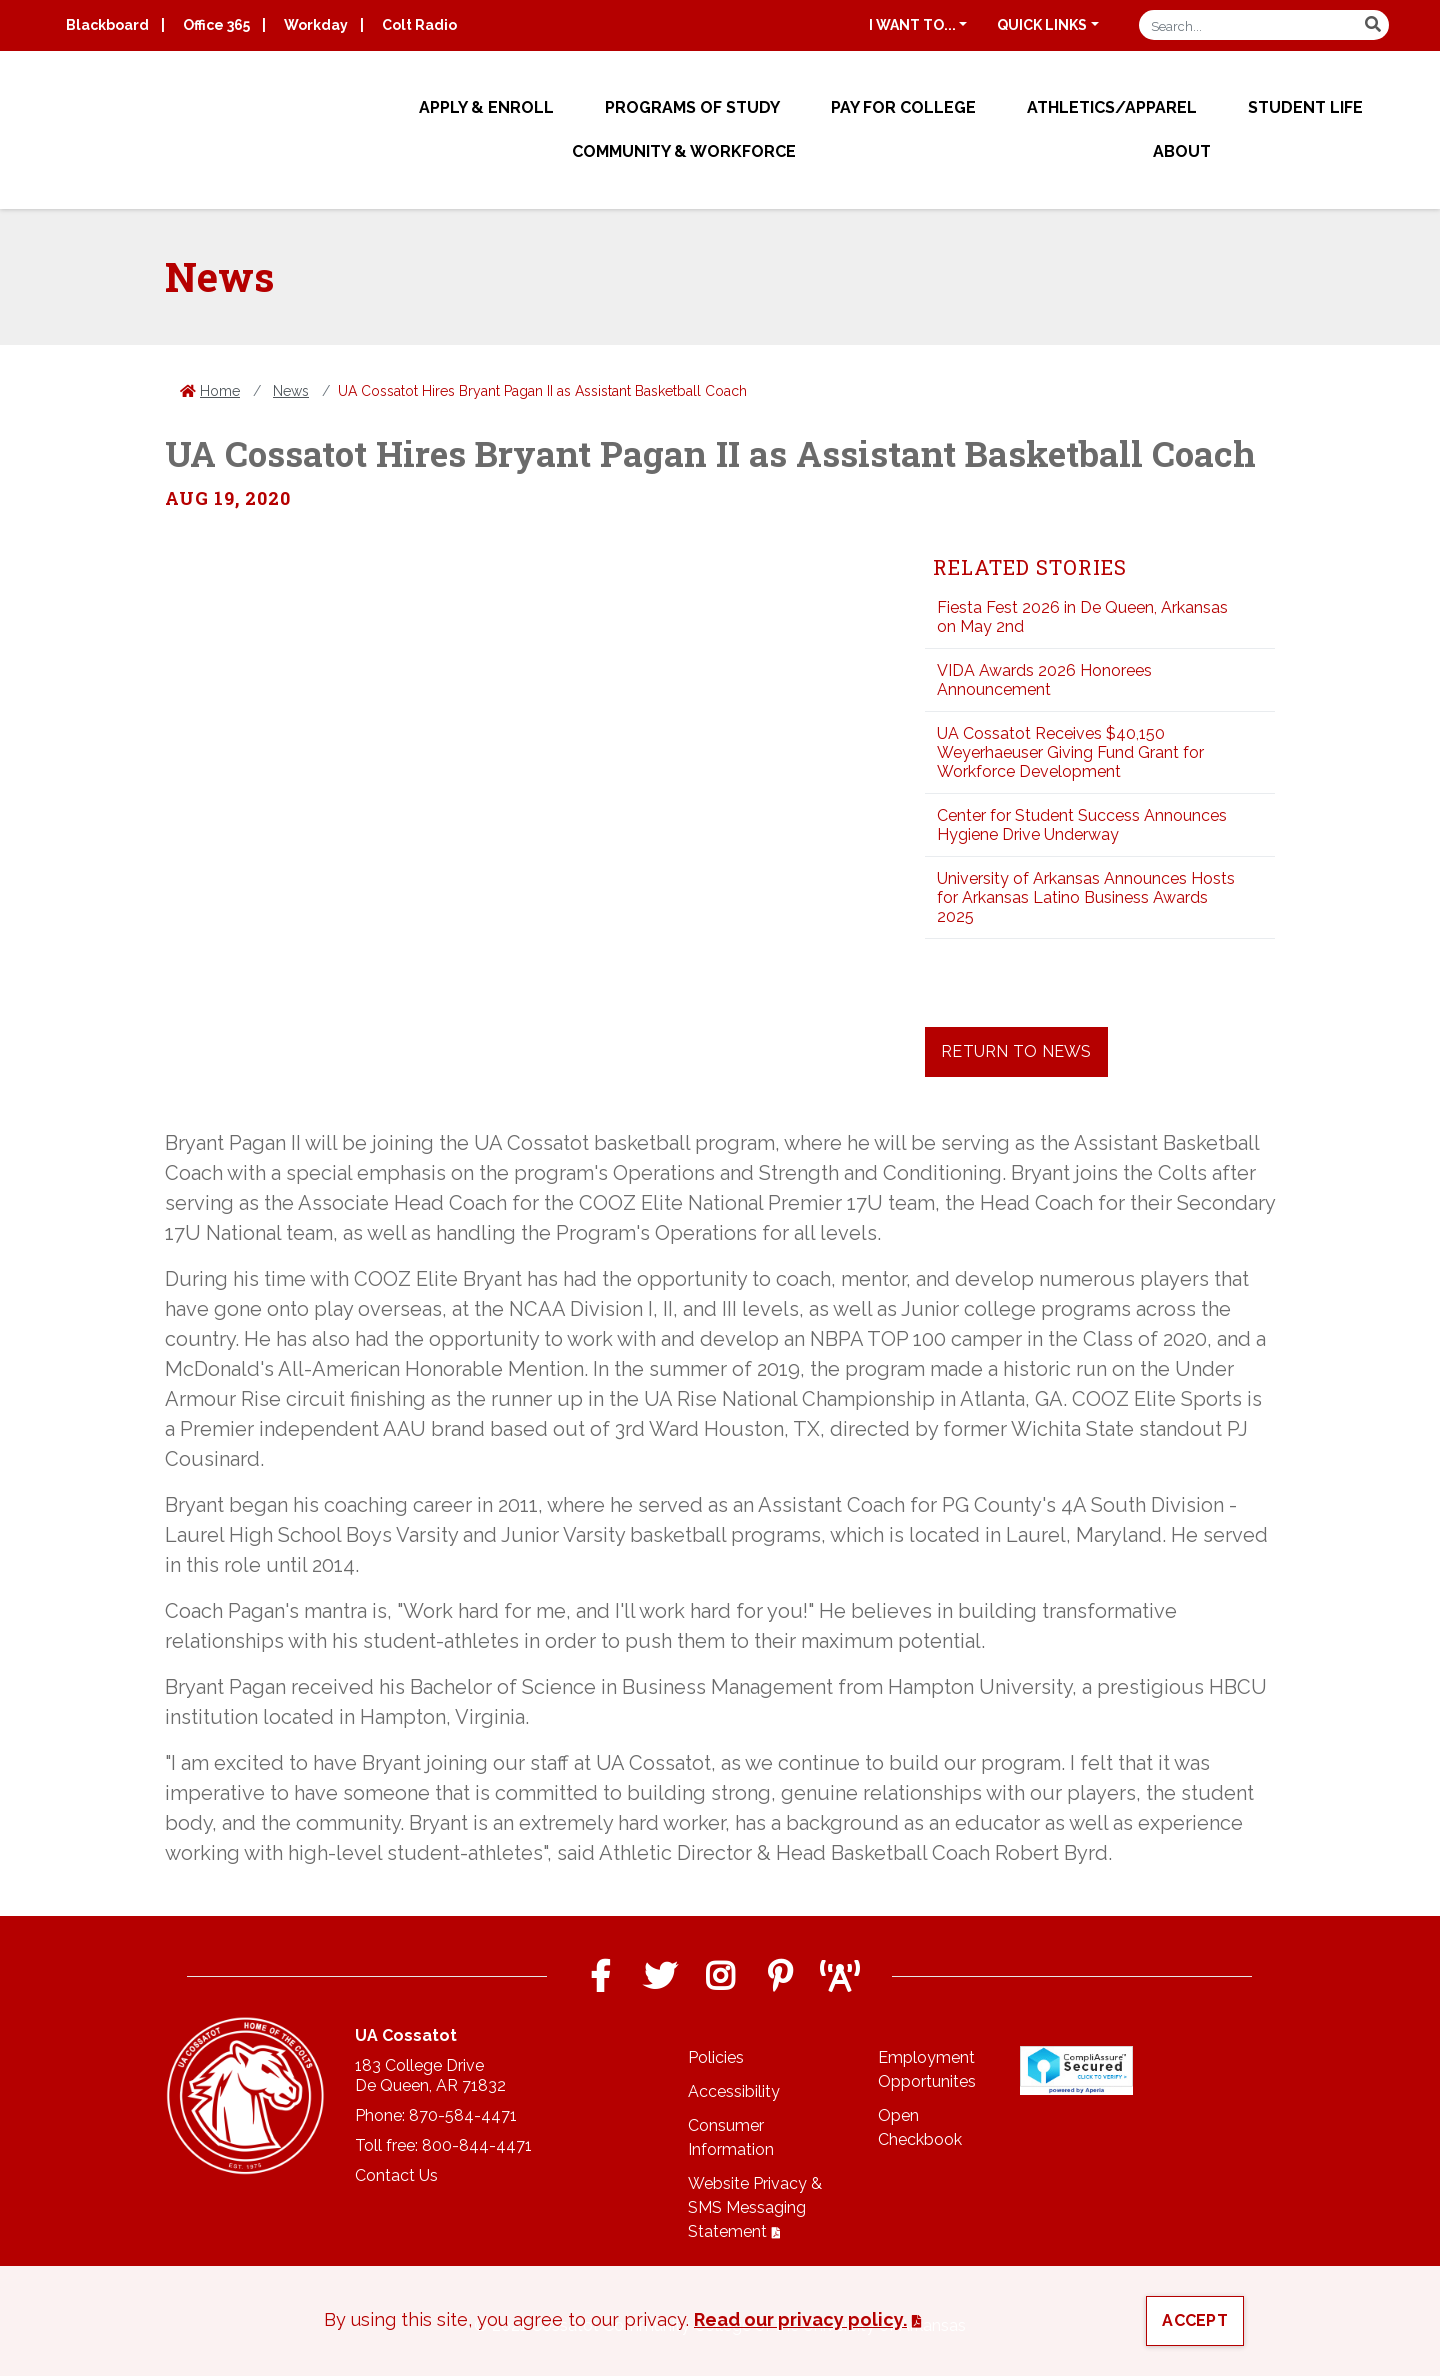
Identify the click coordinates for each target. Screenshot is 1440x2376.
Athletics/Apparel (1112, 107)
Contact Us (396, 2175)
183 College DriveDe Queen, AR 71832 (430, 2075)
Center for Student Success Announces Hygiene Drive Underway (1082, 825)
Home (220, 391)
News (291, 391)
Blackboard (107, 25)
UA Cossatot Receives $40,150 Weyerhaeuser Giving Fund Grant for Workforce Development (1070, 752)
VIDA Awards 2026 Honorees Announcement (1044, 680)
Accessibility (734, 2091)
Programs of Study (692, 107)
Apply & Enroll (486, 107)
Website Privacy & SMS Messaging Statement (755, 2207)
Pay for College (903, 107)
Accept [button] (1195, 2320)
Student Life (1305, 107)
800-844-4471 (477, 2145)
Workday (316, 25)
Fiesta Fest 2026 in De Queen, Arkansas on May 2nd (1082, 617)
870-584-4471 (463, 2115)
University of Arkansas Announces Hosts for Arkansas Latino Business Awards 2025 (1086, 897)
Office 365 (216, 25)
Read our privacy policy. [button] (800, 2319)
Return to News (1016, 1051)
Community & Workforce (684, 151)
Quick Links (1042, 25)
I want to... (912, 25)
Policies (716, 2057)
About (1182, 151)
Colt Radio (419, 25)
